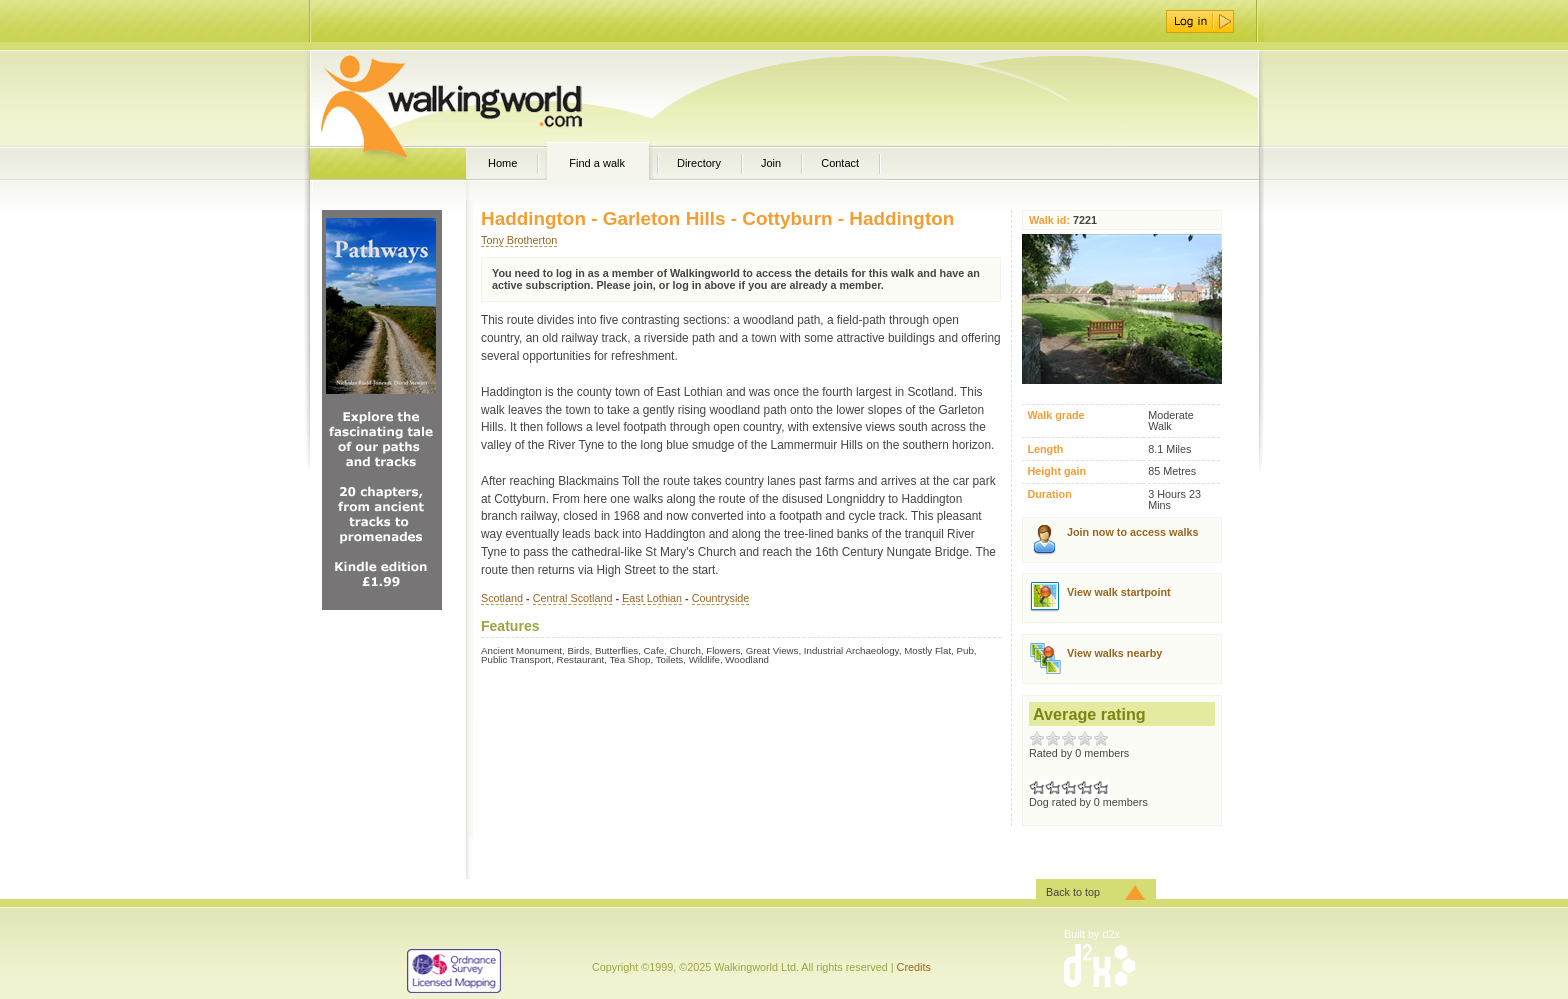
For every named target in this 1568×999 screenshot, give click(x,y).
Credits (914, 967)
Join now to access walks (1132, 532)
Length (1045, 449)
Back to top (1073, 892)
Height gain (1056, 471)
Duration (1049, 494)
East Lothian (652, 598)
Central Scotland (573, 598)
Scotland (502, 598)
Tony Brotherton (519, 240)
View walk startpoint (1119, 592)
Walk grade (1055, 415)
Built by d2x (1092, 934)
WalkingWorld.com (486, 98)
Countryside (721, 598)
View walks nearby (1114, 653)
